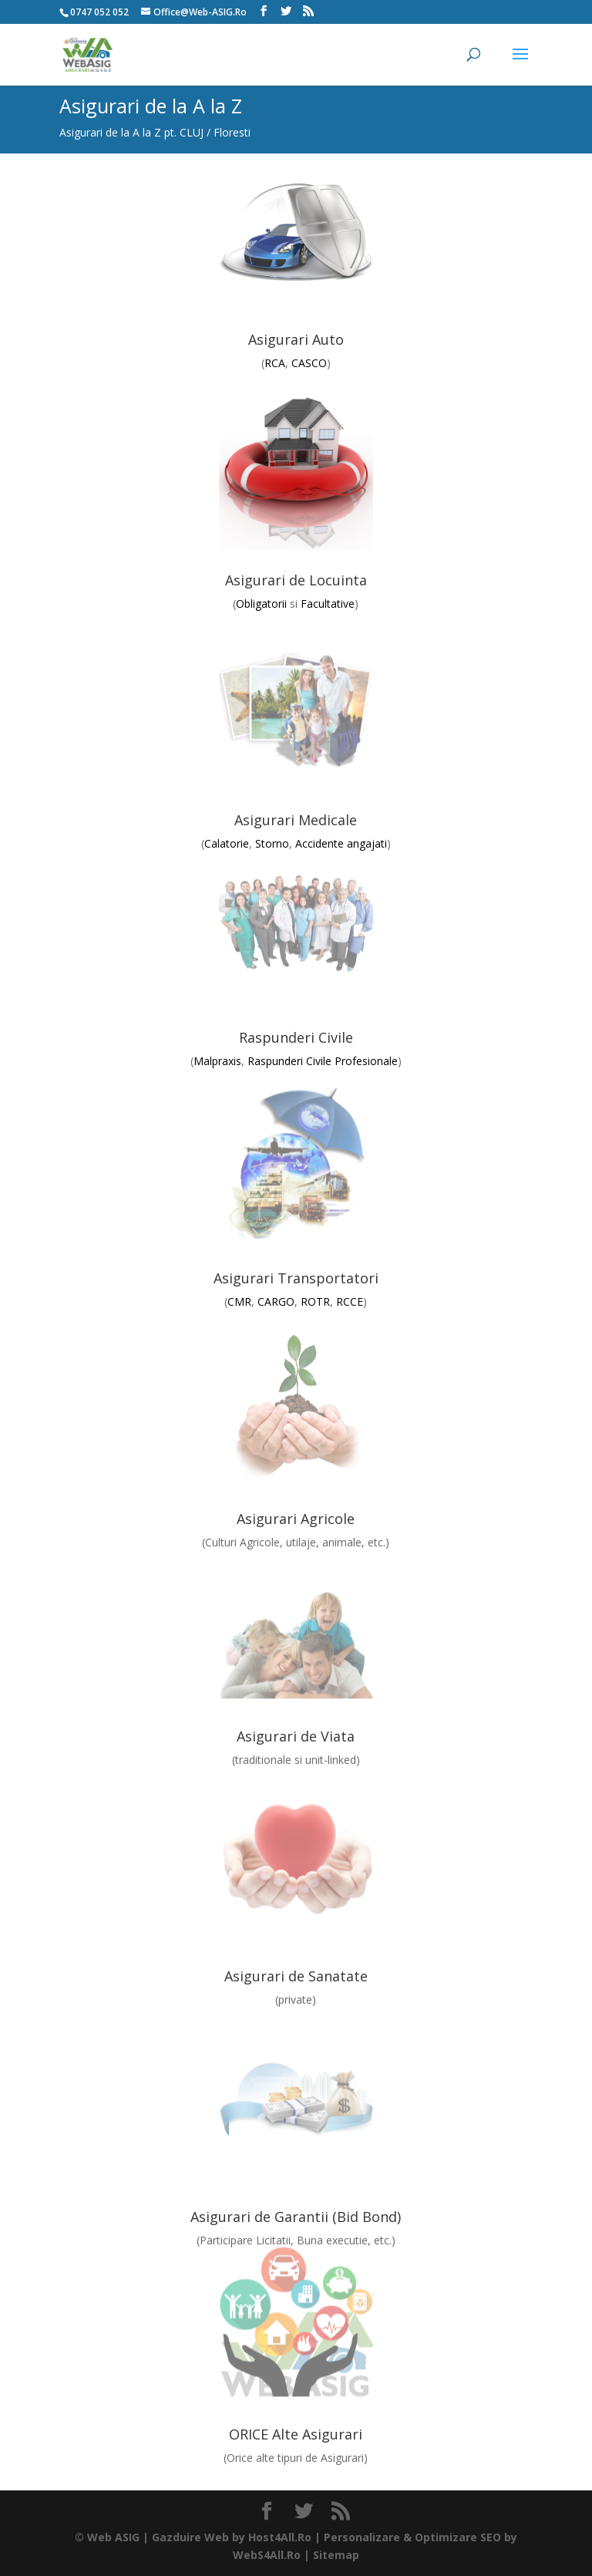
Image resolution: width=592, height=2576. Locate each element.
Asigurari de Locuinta (296, 580)
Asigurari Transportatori (296, 1278)
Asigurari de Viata (296, 1736)
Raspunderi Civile (296, 1037)
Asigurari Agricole (296, 1518)
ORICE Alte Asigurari (295, 2434)
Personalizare (362, 2537)
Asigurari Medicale (295, 820)
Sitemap (336, 2554)
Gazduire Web (190, 2537)
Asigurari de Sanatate (296, 1976)
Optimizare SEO (458, 2537)
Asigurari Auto (296, 339)
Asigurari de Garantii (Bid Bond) (295, 2216)
